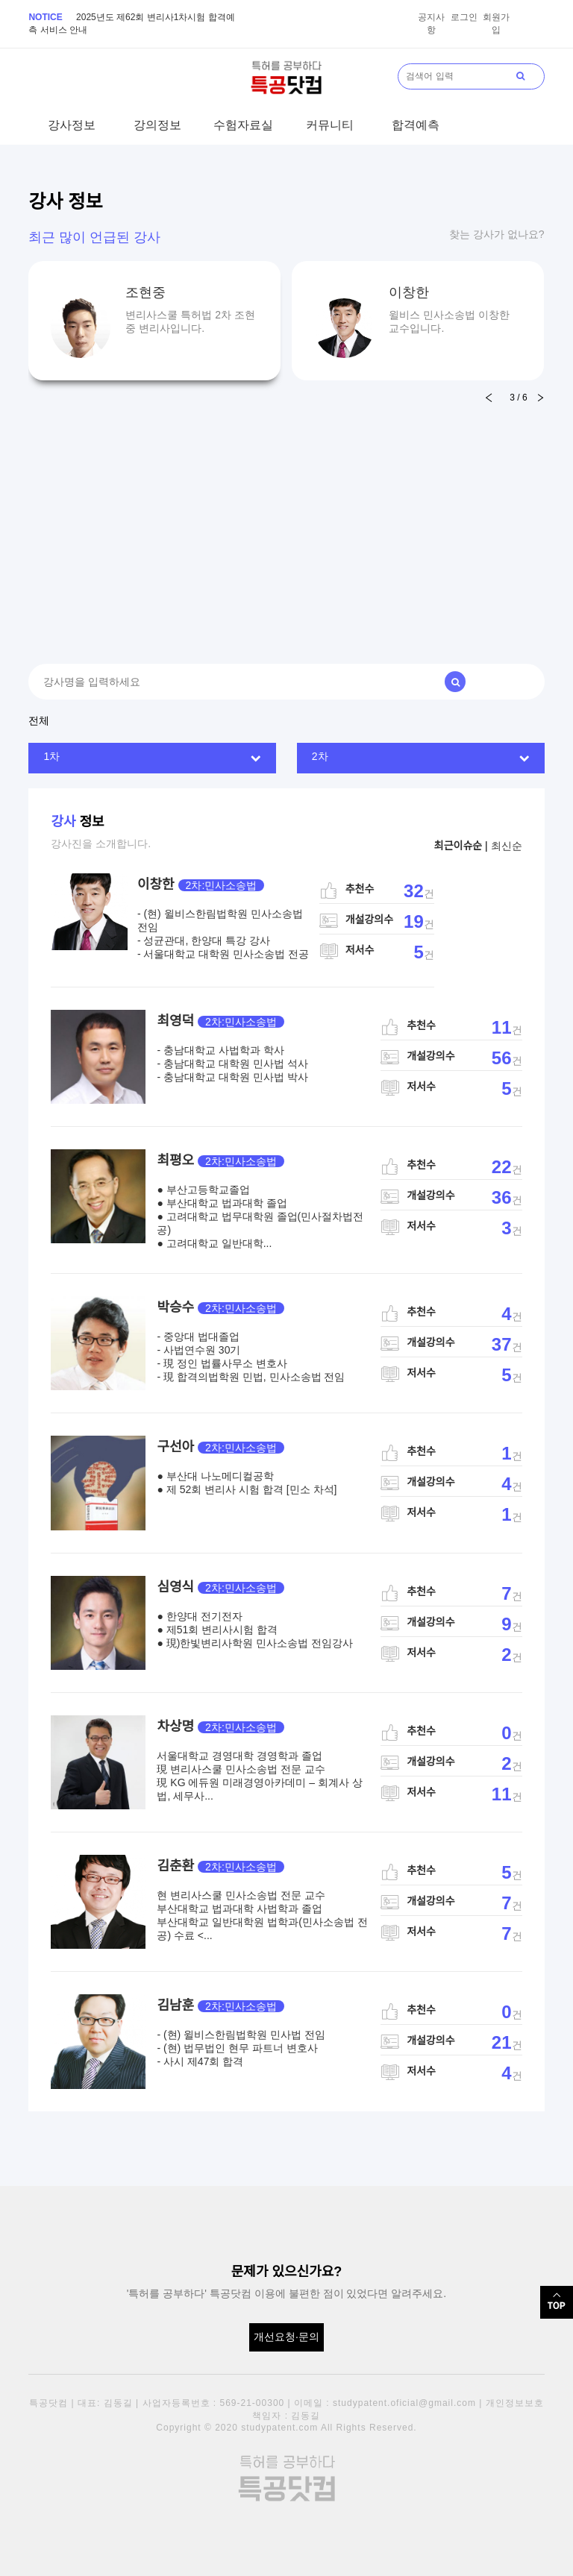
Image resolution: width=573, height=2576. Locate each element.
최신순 (506, 846)
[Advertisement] (287, 514)
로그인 (464, 17)
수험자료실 (243, 125)
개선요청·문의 (286, 2337)
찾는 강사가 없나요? (497, 234)
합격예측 (415, 125)
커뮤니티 (330, 125)
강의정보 (157, 125)
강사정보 (72, 125)
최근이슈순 (458, 846)
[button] (541, 398)
